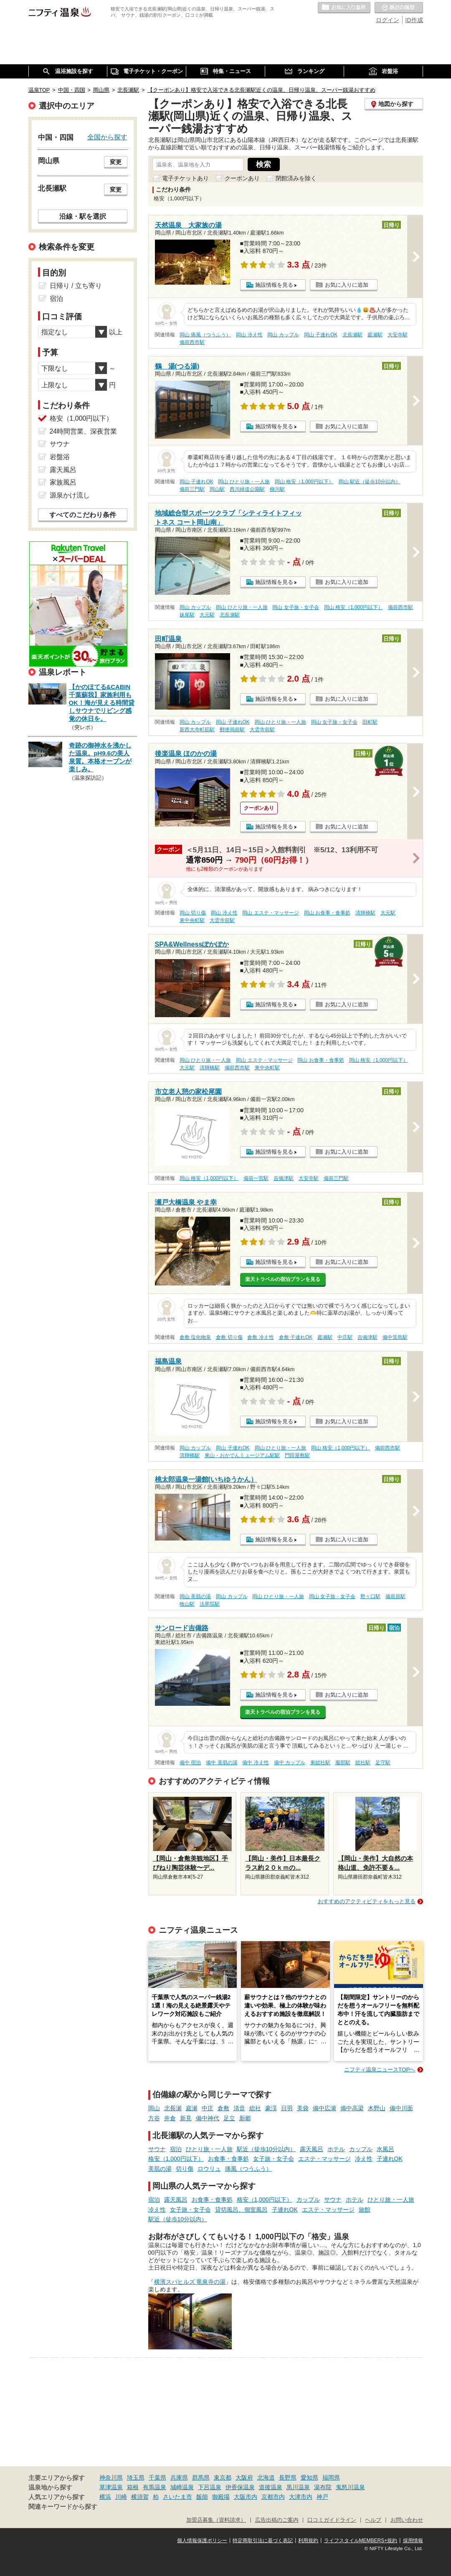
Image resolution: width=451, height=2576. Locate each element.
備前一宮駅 (256, 1178)
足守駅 (382, 1762)
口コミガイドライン (331, 2520)
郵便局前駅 (232, 729)
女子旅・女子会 (273, 2158)
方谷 (154, 2118)
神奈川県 (111, 2477)
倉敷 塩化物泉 (195, 1337)
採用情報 (413, 2540)
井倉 (170, 2118)
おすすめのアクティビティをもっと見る (367, 1901)
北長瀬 (173, 2108)
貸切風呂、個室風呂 (241, 2209)
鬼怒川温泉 (350, 2487)
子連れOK (390, 2158)
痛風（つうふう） (248, 2168)
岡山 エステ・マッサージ (270, 913)
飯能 (202, 2496)
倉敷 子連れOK (295, 1337)
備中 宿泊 (190, 1762)
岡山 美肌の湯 (195, 1596)
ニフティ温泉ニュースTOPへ (379, 2069)
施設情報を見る (274, 285)
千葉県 (157, 2477)
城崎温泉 (182, 2487)
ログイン (387, 20)
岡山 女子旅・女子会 (295, 607)
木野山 (376, 2108)
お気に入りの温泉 (344, 8)
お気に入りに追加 (346, 285)
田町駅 (370, 722)
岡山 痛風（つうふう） (205, 335)
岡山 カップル (283, 335)
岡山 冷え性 (249, 335)
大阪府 (244, 2477)
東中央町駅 (192, 920)
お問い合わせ (406, 2520)
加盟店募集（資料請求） (216, 2520)
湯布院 (323, 2487)
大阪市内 (245, 2496)
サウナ (157, 2149)
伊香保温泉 (240, 2487)
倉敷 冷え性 (260, 1337)
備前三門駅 (192, 489)
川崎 (121, 2496)
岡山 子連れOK (320, 335)
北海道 (266, 2477)
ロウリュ (209, 2168)
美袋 (303, 2108)
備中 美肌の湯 (221, 1762)
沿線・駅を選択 (82, 216)
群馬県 (201, 2477)
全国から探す (107, 137)
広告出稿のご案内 (277, 2520)
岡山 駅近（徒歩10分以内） (370, 482)
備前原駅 (395, 1596)
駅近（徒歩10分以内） (266, 2149)
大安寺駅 (398, 335)
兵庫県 (179, 2477)
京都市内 (273, 2496)
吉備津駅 (284, 1178)
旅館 (364, 2209)
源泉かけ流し (70, 495)
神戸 (322, 2496)
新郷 (245, 2118)
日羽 (287, 2108)
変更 (116, 162)
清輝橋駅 (365, 913)
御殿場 (221, 2496)
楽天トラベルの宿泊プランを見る (282, 1279)
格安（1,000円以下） (176, 2158)
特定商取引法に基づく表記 (263, 2540)
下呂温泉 (209, 2487)
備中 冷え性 (255, 1762)
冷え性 (363, 2158)
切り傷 (184, 2168)
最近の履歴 (399, 8)
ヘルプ (373, 2520)
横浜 (105, 2496)
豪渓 (271, 2108)
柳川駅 (277, 489)
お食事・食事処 (228, 2158)
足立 (229, 2118)
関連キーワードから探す (62, 2506)
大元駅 (207, 615)
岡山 (154, 2108)
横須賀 (140, 2496)
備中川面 (401, 2108)
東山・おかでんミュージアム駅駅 (242, 1455)
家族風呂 (63, 482)
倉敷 (223, 2108)
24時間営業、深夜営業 (83, 431)
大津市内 (300, 2496)
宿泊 (176, 2149)
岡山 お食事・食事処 (327, 913)
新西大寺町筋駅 (197, 729)
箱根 (133, 2487)
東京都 (222, 2477)
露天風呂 (311, 2149)
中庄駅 (344, 1337)
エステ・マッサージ (324, 2158)
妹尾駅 (187, 615)
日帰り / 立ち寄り (76, 285)
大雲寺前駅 (262, 729)
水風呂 (385, 2149)
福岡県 (331, 2477)
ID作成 (414, 20)
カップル (360, 2149)
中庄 (207, 2108)
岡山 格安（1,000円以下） (304, 482)
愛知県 (309, 2477)
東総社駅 (320, 1762)
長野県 (287, 2477)
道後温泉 (270, 2487)
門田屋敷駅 (297, 1455)
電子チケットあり (185, 178)
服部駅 (342, 1762)
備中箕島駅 (395, 1337)
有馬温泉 (154, 2487)
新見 (186, 2118)
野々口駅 (370, 1596)
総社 (255, 2108)
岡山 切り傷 (193, 913)
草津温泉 (111, 2487)
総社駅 (362, 1762)
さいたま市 (177, 2496)
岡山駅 (217, 489)
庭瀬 (192, 2108)
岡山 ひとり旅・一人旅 (243, 482)
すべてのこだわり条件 (82, 514)
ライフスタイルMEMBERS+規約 (361, 2540)
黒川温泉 (298, 2487)
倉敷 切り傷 (229, 1337)
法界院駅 (210, 1604)
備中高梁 (352, 2108)
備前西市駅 (192, 342)
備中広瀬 (324, 2108)
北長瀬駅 (352, 335)
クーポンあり (242, 178)
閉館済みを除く (296, 178)
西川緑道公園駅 (247, 489)
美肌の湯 (160, 2168)
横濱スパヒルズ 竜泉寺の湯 (190, 2281)
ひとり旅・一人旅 (209, 2149)
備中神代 (207, 2118)
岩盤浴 (60, 456)
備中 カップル (289, 1762)
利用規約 (308, 2540)
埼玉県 (135, 2477)
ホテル (336, 2149)
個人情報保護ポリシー (202, 2540)
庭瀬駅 (375, 335)
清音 (239, 2108)
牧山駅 (187, 1604)
